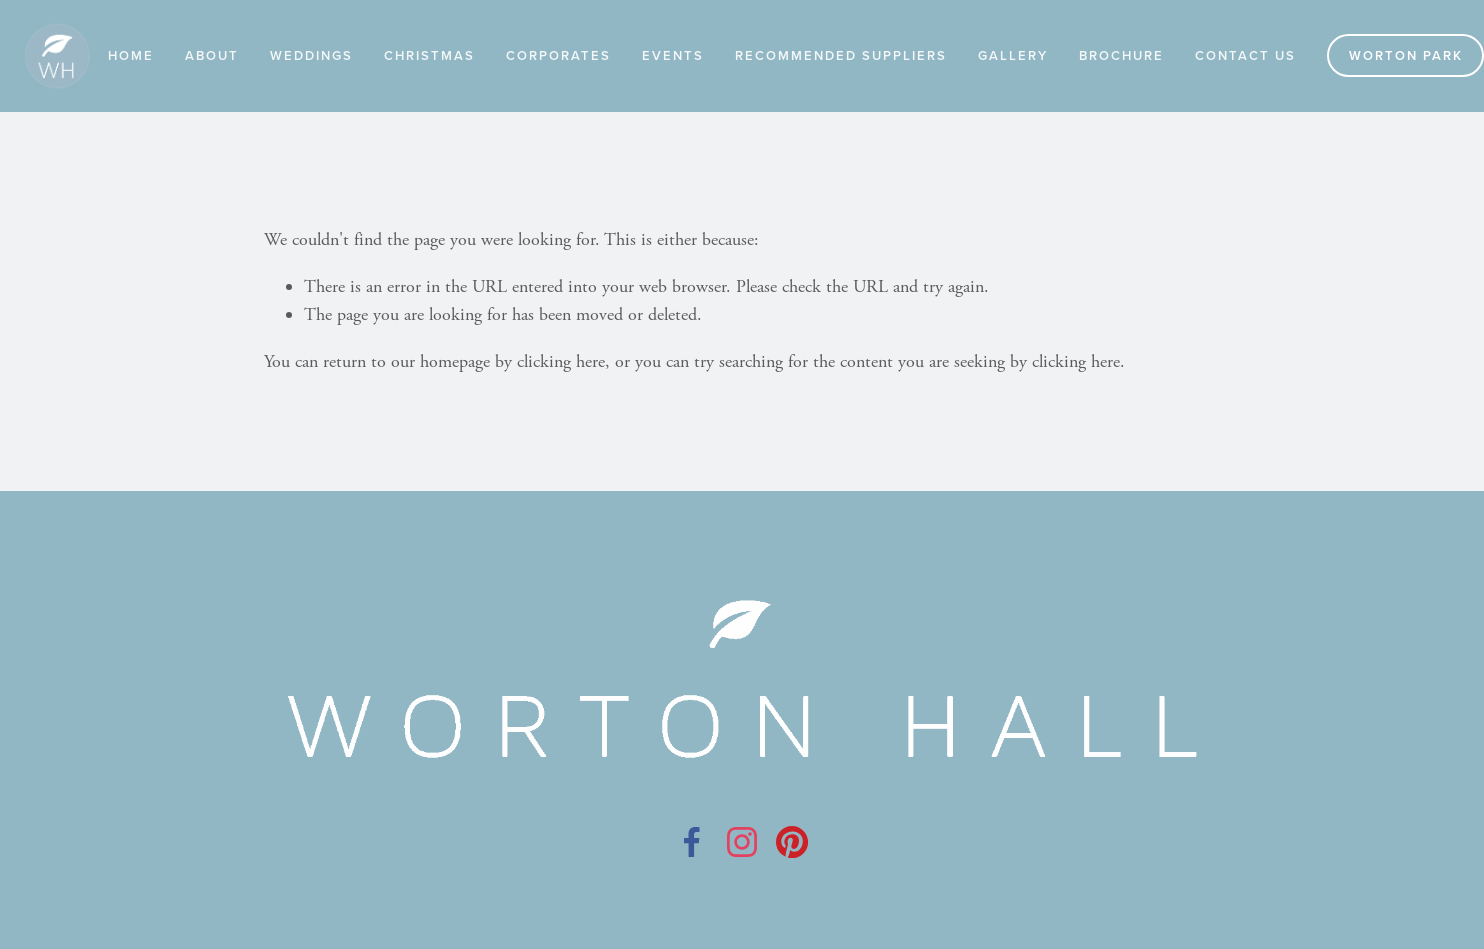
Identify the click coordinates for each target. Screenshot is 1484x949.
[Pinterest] (792, 842)
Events (673, 55)
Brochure (1121, 55)
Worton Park (1406, 55)
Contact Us (1245, 55)
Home (131, 55)
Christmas (429, 55)
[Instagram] (742, 842)
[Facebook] (692, 842)
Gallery (1013, 55)
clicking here (561, 361)
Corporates (558, 55)
